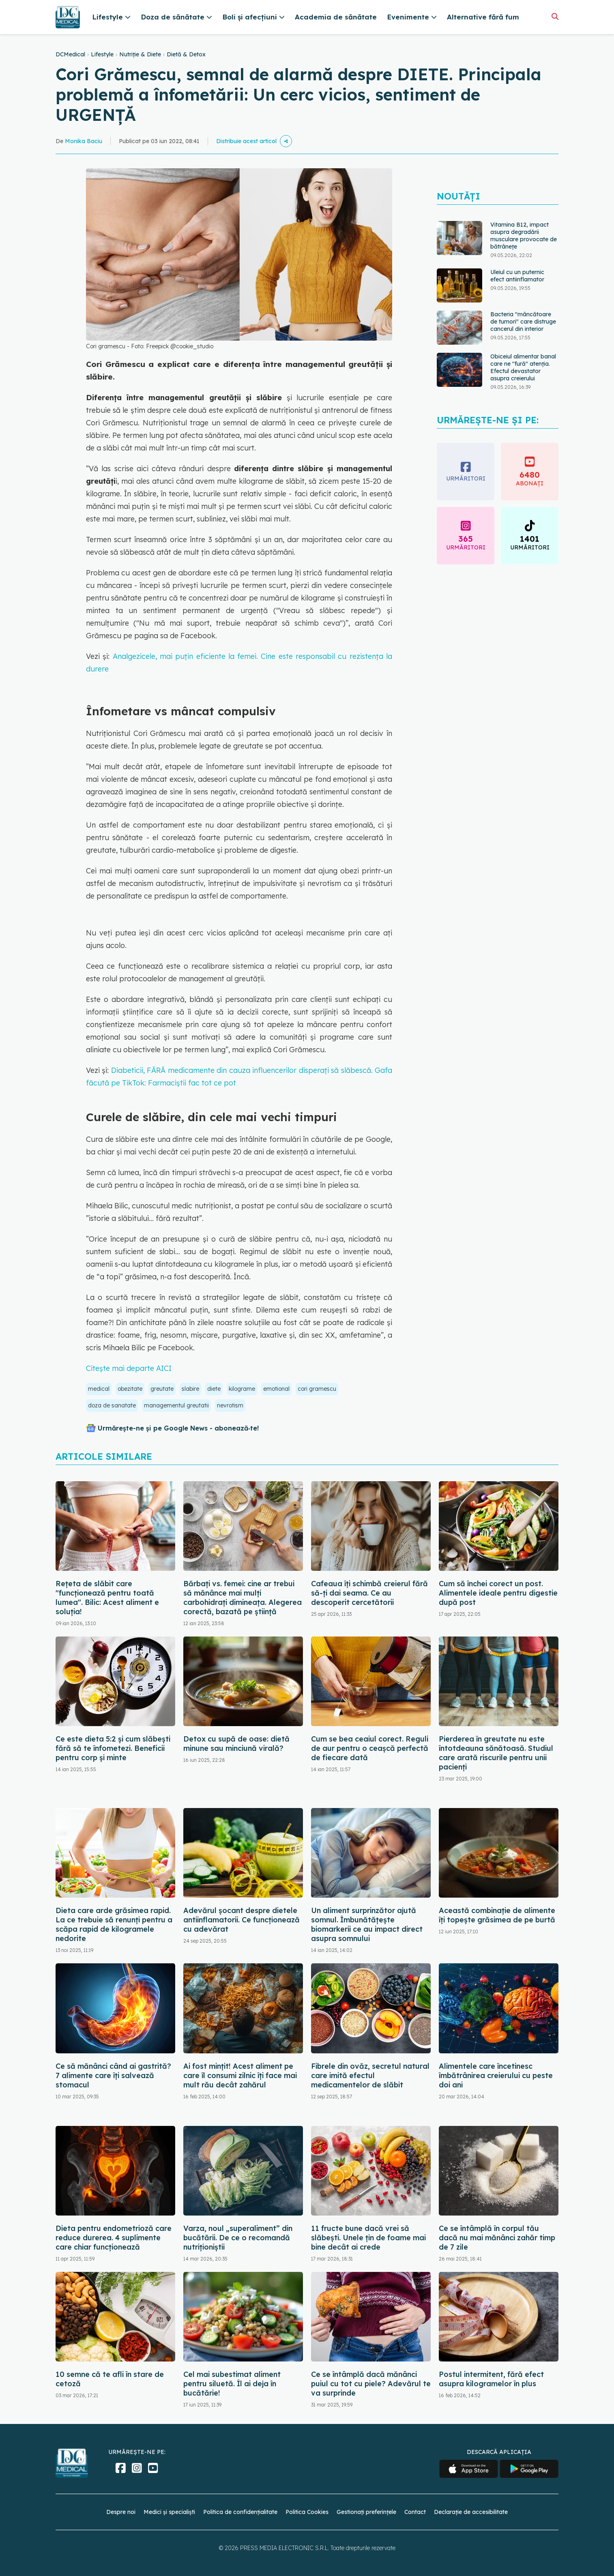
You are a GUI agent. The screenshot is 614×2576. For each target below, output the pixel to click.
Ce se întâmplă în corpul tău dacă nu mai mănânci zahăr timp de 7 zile (497, 2238)
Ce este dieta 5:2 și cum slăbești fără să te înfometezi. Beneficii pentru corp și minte (113, 1748)
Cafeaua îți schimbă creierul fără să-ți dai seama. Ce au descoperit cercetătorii (369, 1593)
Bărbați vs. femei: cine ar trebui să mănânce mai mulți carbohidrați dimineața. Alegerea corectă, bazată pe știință (242, 1597)
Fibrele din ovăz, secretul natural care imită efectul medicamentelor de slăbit (370, 2075)
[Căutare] (555, 16)
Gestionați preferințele (366, 2512)
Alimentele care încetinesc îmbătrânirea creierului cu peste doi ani (496, 2075)
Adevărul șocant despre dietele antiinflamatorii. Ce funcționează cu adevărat (241, 1920)
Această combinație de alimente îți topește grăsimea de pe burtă (497, 1915)
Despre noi (120, 2512)
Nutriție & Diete (140, 54)
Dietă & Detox (186, 54)
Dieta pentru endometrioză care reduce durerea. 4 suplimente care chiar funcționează (114, 2238)
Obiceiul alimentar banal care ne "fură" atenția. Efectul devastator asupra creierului (523, 367)
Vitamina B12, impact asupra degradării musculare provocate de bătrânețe (523, 235)
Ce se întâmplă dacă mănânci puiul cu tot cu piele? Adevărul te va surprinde (371, 2384)
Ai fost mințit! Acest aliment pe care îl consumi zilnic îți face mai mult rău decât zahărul (240, 2075)
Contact (415, 2512)
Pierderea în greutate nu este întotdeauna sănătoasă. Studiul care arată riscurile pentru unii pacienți (496, 1753)
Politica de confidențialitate (240, 2512)
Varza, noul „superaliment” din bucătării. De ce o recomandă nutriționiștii (237, 2238)
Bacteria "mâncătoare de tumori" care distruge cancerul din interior (523, 321)
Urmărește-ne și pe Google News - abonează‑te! (178, 1428)
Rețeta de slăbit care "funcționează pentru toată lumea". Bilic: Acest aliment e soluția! (107, 1597)
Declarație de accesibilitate (471, 2512)
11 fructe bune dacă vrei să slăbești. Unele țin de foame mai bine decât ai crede (368, 2238)
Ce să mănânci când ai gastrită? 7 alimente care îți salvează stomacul (113, 2075)
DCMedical (70, 54)
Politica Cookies (307, 2512)
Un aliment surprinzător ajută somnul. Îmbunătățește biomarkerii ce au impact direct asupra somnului (367, 1924)
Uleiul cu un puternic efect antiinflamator (517, 275)
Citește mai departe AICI (129, 1368)
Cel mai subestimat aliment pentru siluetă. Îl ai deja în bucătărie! (232, 2384)
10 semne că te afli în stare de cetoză (110, 2379)
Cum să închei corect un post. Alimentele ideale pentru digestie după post (498, 1593)
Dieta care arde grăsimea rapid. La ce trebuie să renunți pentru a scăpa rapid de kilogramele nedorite (114, 1924)
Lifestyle (102, 54)
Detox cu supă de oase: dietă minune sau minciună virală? (236, 1743)
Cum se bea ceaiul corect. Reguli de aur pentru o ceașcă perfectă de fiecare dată (369, 1748)
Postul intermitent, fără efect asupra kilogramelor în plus (491, 2379)
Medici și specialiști (169, 2512)
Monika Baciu (83, 141)
